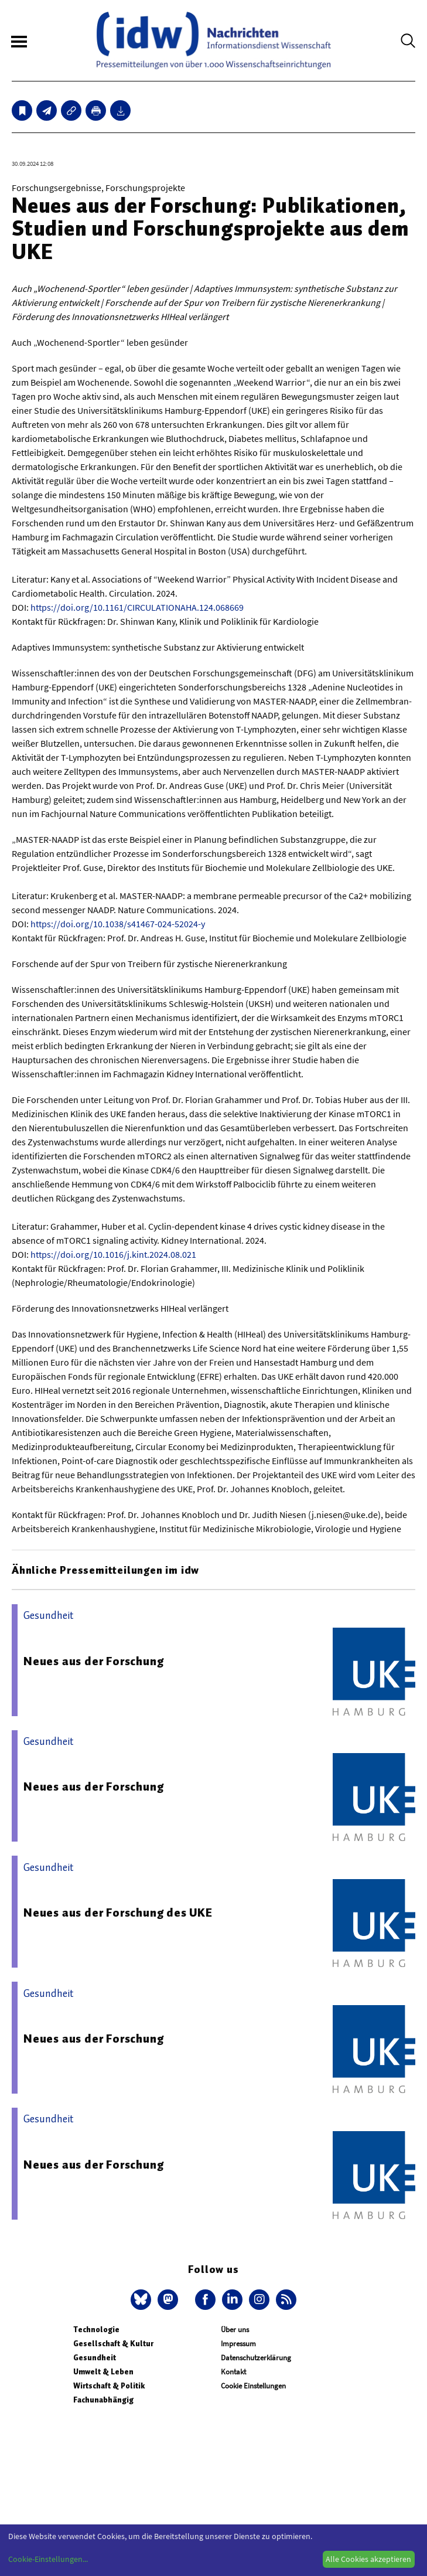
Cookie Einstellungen (253, 2386)
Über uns (235, 2330)
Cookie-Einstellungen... (48, 2559)
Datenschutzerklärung (256, 2358)
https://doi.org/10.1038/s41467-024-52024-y (117, 924)
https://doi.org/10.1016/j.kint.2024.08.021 (113, 1254)
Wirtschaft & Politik (109, 2385)
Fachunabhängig (103, 2399)
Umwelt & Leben (103, 2371)
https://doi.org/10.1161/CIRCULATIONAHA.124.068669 (137, 607)
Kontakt (233, 2372)
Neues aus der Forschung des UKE (118, 1912)
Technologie (96, 2329)
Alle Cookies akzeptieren (368, 2559)
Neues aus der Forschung (93, 1661)
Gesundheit (94, 2357)
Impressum (238, 2344)
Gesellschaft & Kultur (113, 2343)
